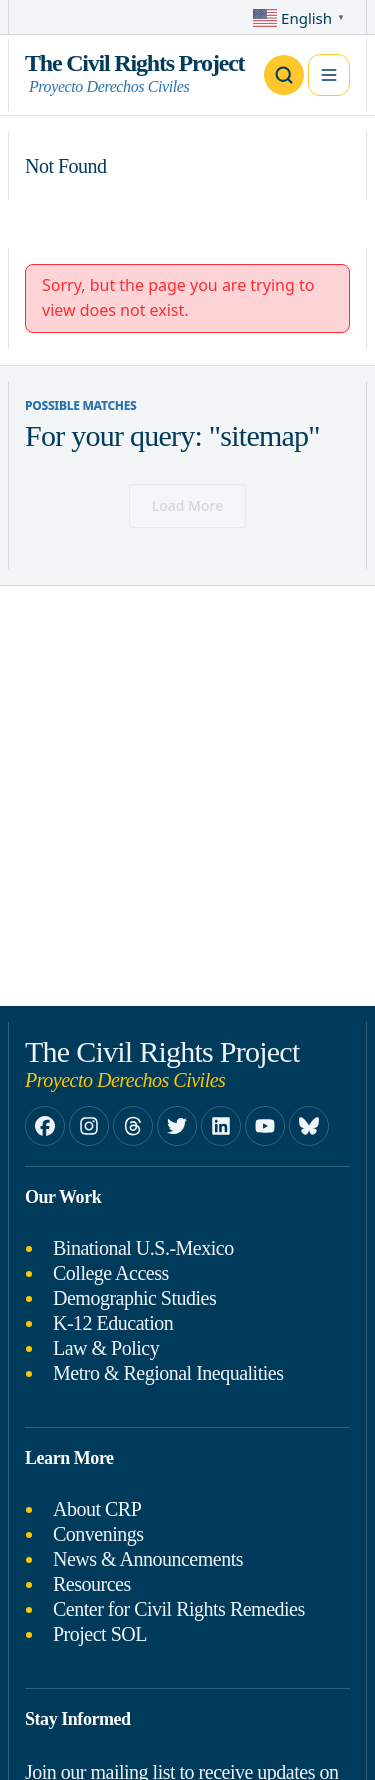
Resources (92, 1584)
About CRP (97, 1509)
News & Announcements (148, 1559)
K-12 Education (113, 1323)
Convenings (98, 1534)
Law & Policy (106, 1348)
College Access (111, 1273)
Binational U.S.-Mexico (143, 1248)
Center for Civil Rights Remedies (179, 1609)
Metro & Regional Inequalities (168, 1373)
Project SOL (100, 1634)
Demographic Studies (134, 1298)
